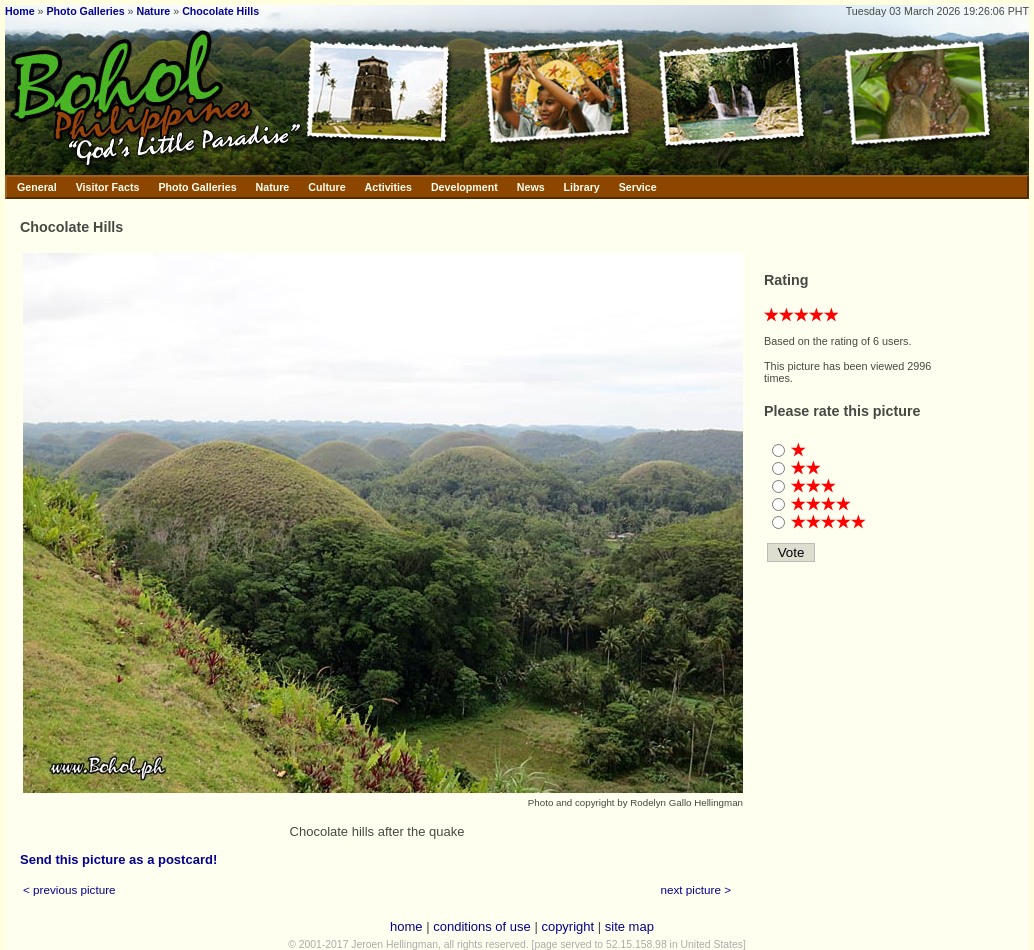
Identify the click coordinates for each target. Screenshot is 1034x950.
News (531, 187)
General (37, 187)
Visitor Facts (108, 187)
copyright (567, 926)
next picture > (696, 889)
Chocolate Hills (220, 11)
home (406, 926)
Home (20, 11)
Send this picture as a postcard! (118, 859)
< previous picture (69, 889)
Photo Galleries (85, 11)
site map (629, 926)
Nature (154, 11)
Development (464, 187)
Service (638, 187)
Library (582, 187)
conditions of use (482, 926)
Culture (326, 187)
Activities (388, 187)
